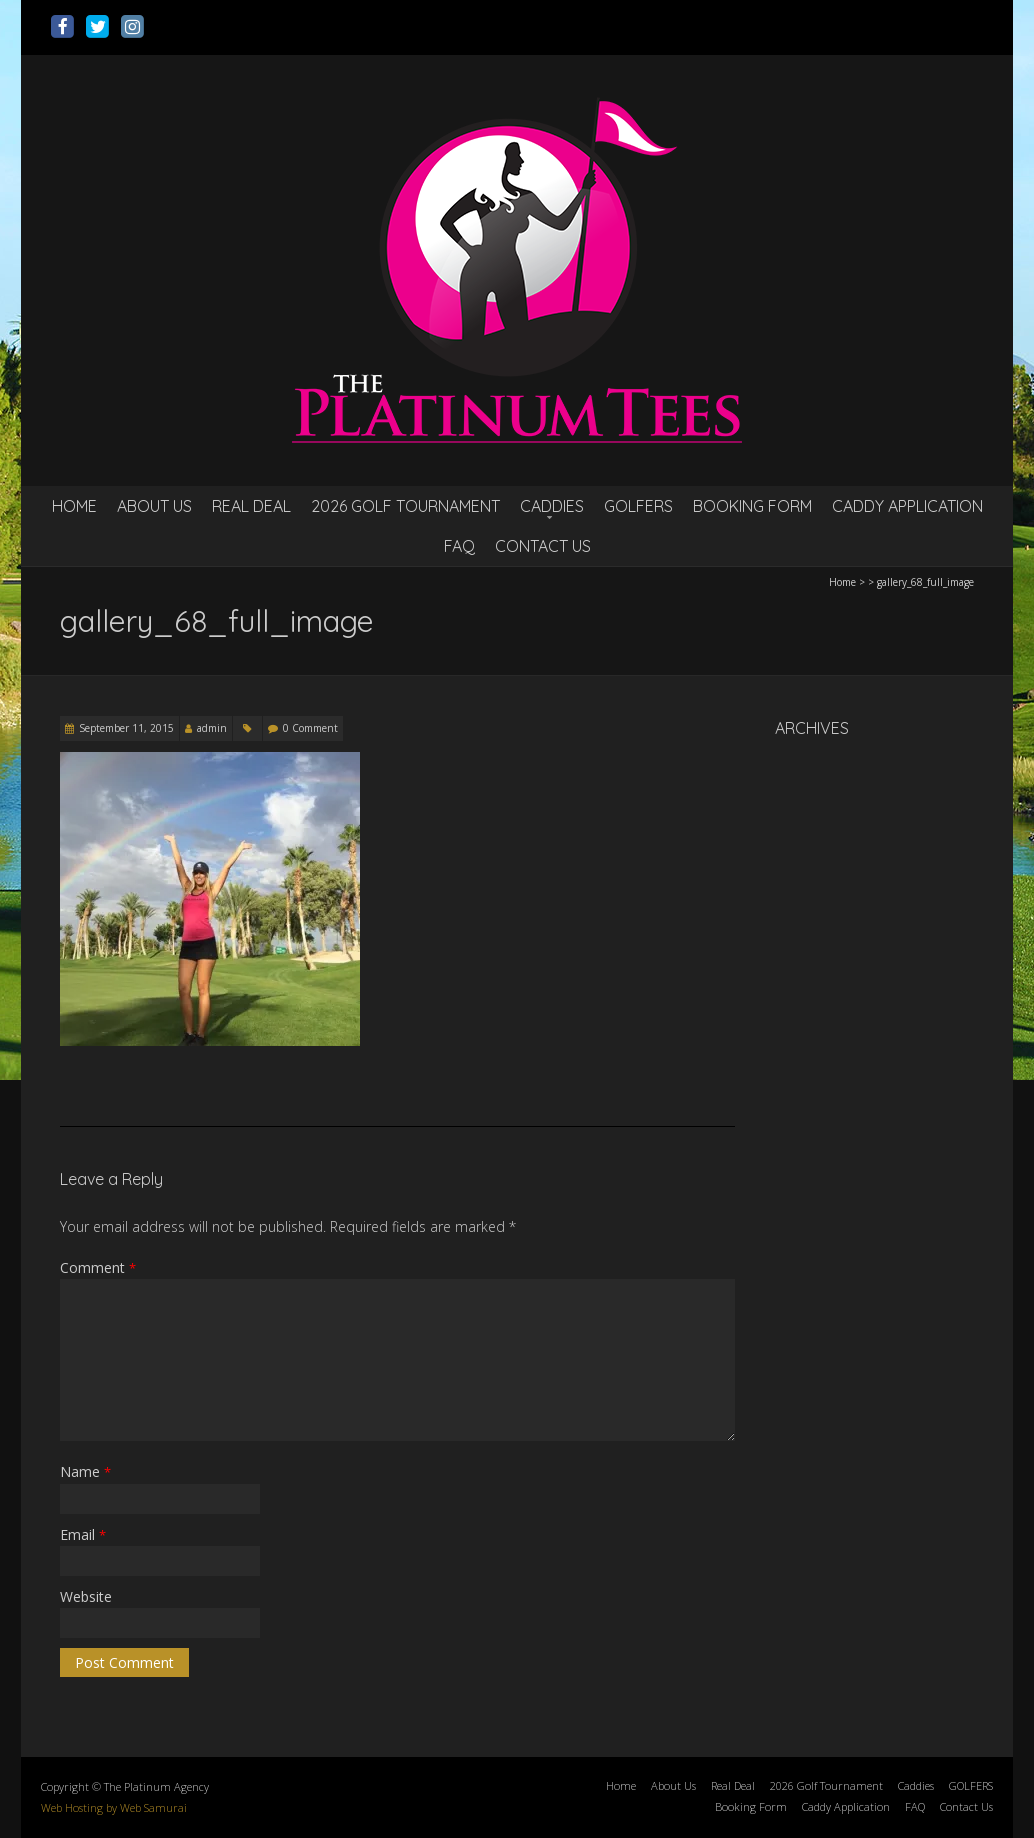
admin (212, 728)
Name (85, 1471)
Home (74, 506)
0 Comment (310, 728)
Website (86, 1596)
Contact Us (543, 546)
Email (83, 1534)
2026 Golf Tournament (405, 506)
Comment (98, 1267)
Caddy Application (907, 506)
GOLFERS (638, 506)
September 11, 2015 (126, 728)
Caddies (552, 506)
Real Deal (251, 506)
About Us (154, 506)
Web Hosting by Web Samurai (114, 1807)
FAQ (459, 546)
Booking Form (752, 506)
